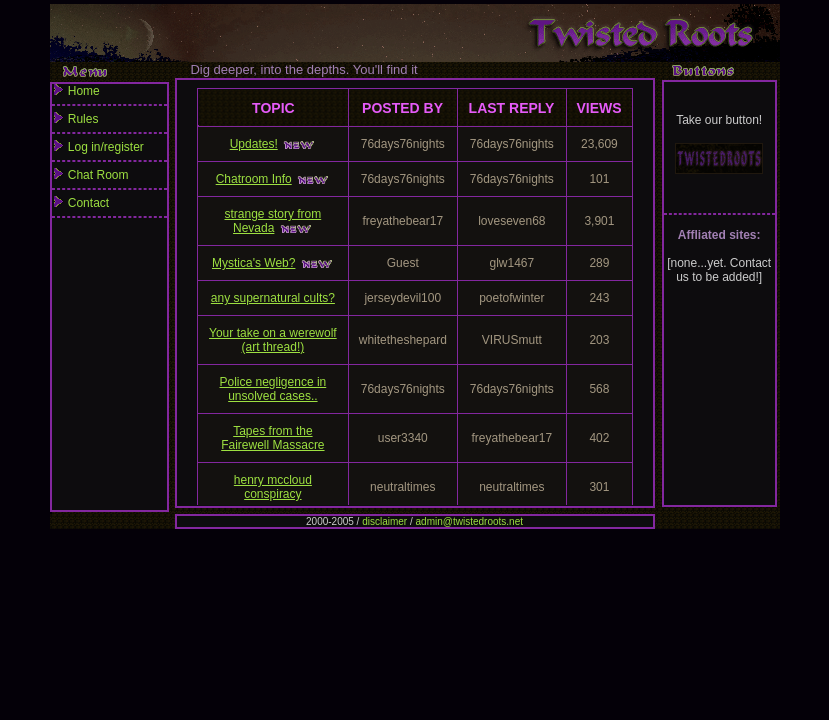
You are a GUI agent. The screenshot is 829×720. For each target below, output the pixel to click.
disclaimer (384, 521)
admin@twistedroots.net (469, 521)
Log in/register (109, 151)
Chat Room (109, 179)
